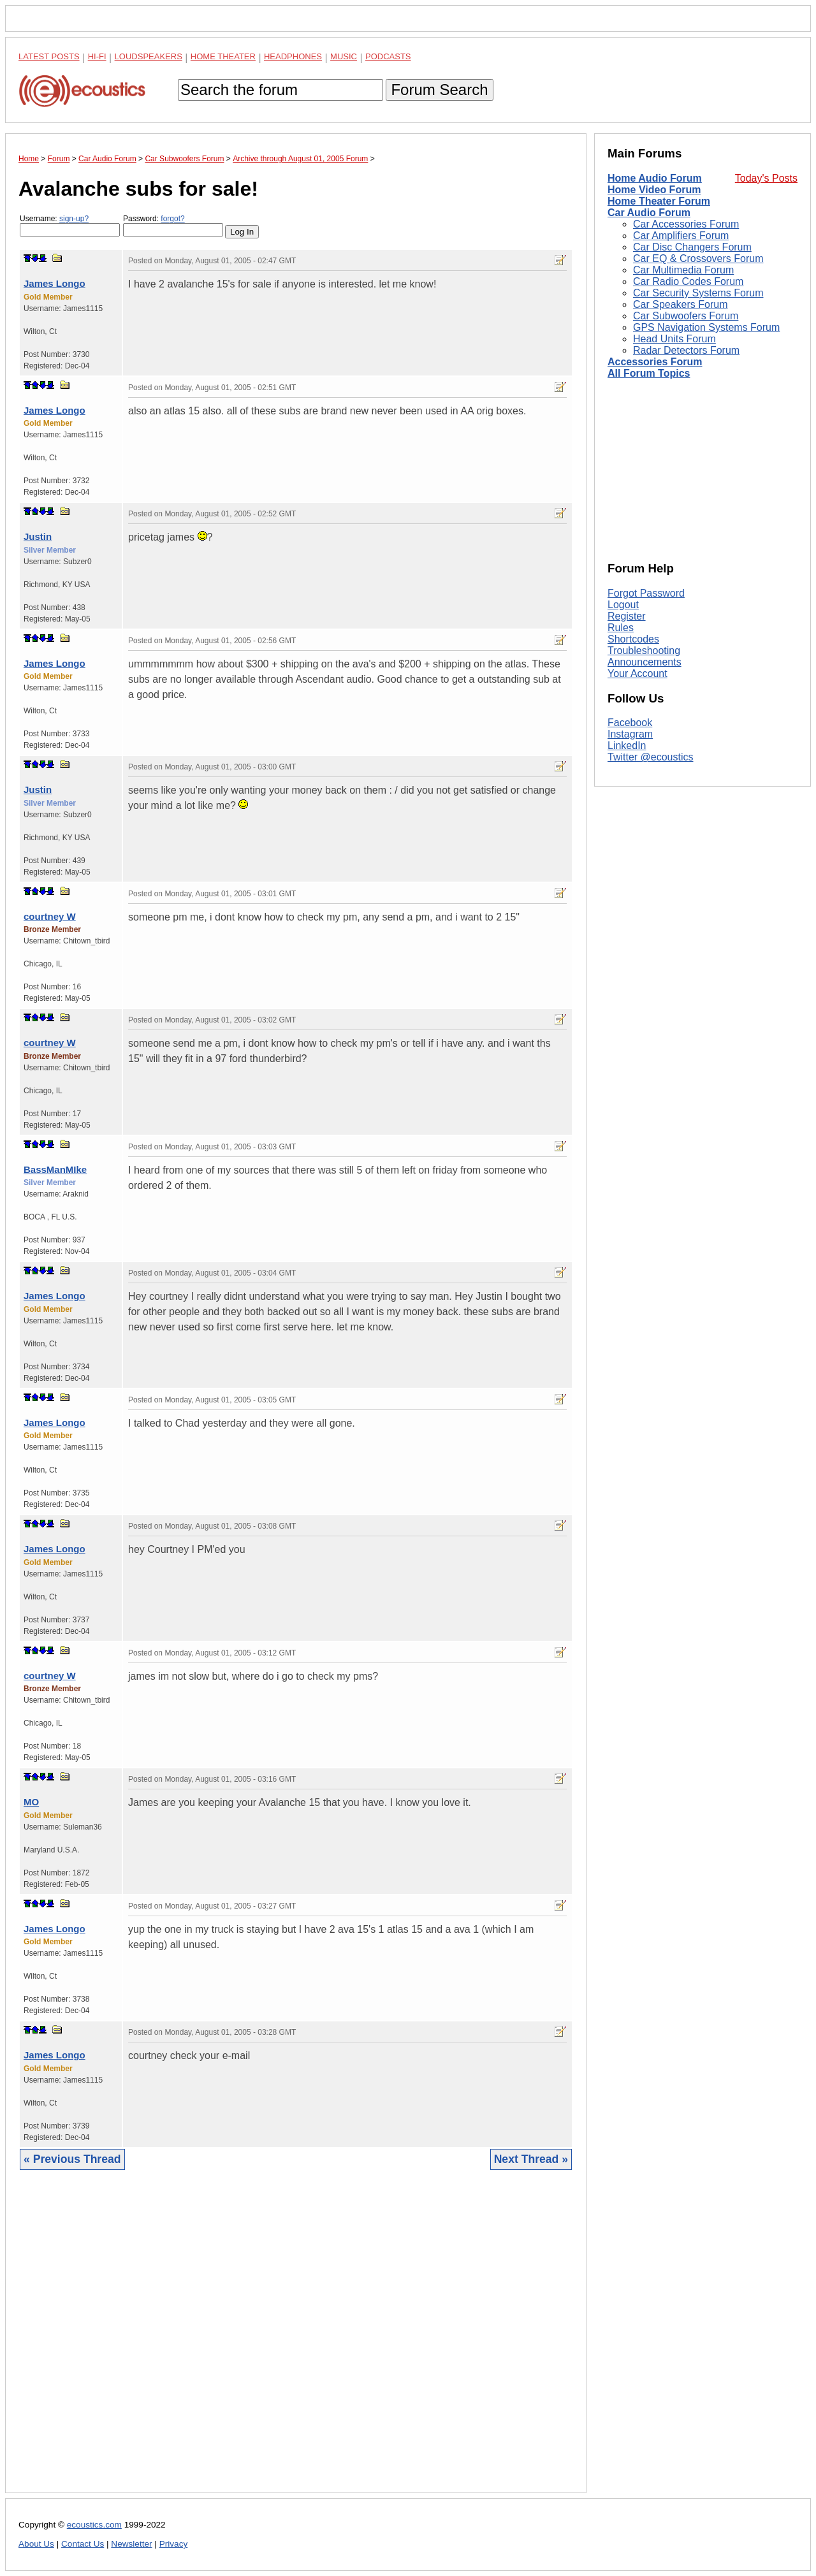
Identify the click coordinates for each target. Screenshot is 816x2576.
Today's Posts (766, 178)
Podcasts (388, 56)
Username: (70, 225)
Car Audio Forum (649, 212)
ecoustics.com (94, 2524)
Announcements (644, 662)
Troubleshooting (644, 650)
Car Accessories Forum (686, 224)
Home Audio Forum (655, 178)
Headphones (293, 56)
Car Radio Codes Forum (688, 281)
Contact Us (82, 2544)
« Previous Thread (72, 2159)
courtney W (50, 916)
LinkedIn (627, 745)
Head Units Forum (674, 338)
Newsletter (131, 2544)
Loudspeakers (148, 56)
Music (343, 56)
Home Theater (223, 56)
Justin (38, 536)
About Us (36, 2544)
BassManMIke (55, 1169)
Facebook (630, 722)
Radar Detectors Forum (686, 350)
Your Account (637, 673)
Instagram (630, 734)
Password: (173, 225)
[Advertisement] (295, 2341)
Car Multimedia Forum (683, 270)
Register (627, 616)
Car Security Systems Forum (698, 292)
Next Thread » (531, 2159)
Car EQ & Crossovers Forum (698, 258)
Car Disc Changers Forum (692, 247)
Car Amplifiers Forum (681, 235)
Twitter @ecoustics (651, 757)
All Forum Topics (649, 373)
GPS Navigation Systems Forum (706, 327)
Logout (623, 604)
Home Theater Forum (659, 201)
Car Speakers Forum (680, 304)
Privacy (173, 2544)
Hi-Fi (97, 56)
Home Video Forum (654, 189)
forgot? (172, 218)
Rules (621, 627)
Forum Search (439, 89)
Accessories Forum (655, 361)
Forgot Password (646, 593)
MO (31, 1801)
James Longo (54, 283)
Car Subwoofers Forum (685, 315)
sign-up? (74, 218)
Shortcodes (633, 639)
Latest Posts (49, 56)
